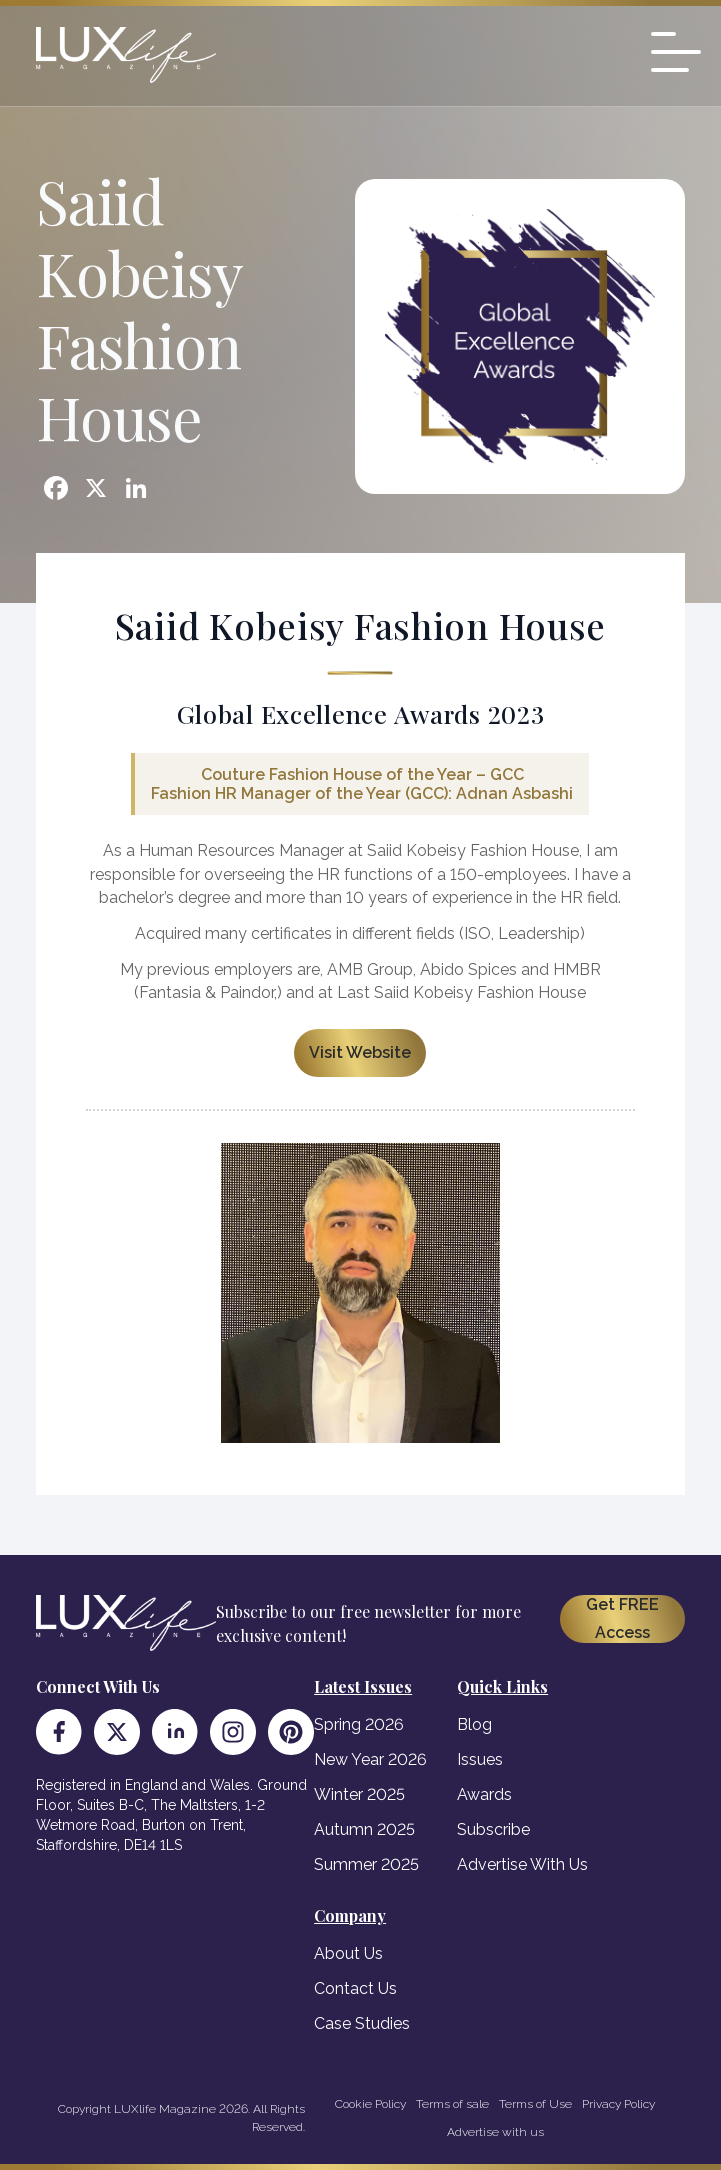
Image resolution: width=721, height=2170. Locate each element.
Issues (480, 1759)
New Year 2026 (370, 1759)
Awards (484, 1794)
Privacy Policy (618, 2104)
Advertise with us (495, 2132)
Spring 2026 (359, 1724)
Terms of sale (452, 2104)
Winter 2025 (359, 1794)
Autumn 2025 (364, 1829)
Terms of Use (535, 2104)
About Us (348, 1953)
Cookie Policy (370, 2104)
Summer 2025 (366, 1864)
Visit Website (360, 1052)
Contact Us (355, 1988)
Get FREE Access (622, 1618)
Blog (474, 1724)
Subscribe (493, 1829)
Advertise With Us (522, 1864)
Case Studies (362, 2023)
